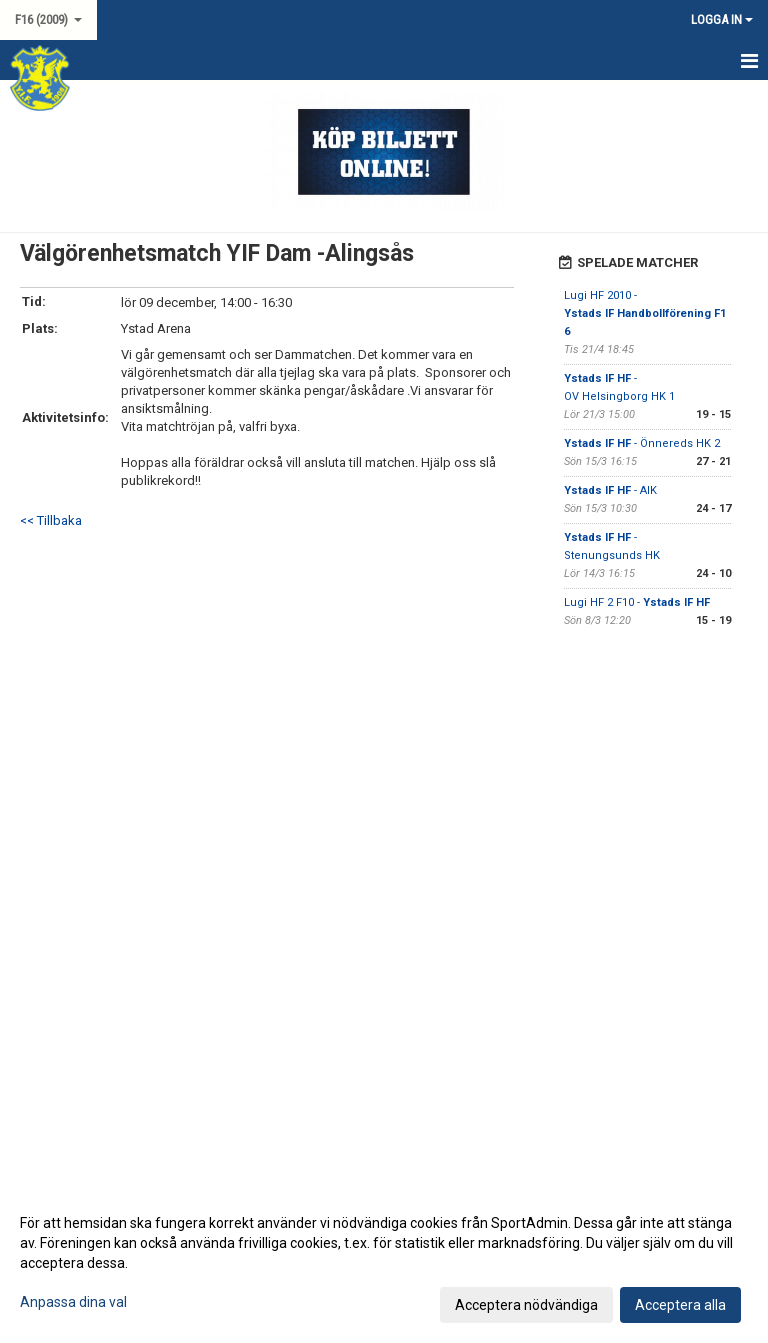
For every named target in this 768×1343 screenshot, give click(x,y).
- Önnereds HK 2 (642, 443)
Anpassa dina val (73, 1302)
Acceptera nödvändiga (526, 1305)
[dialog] (384, 1263)
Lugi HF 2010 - (645, 313)
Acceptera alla (680, 1305)
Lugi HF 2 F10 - (637, 602)
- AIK (610, 490)
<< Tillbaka (51, 520)
